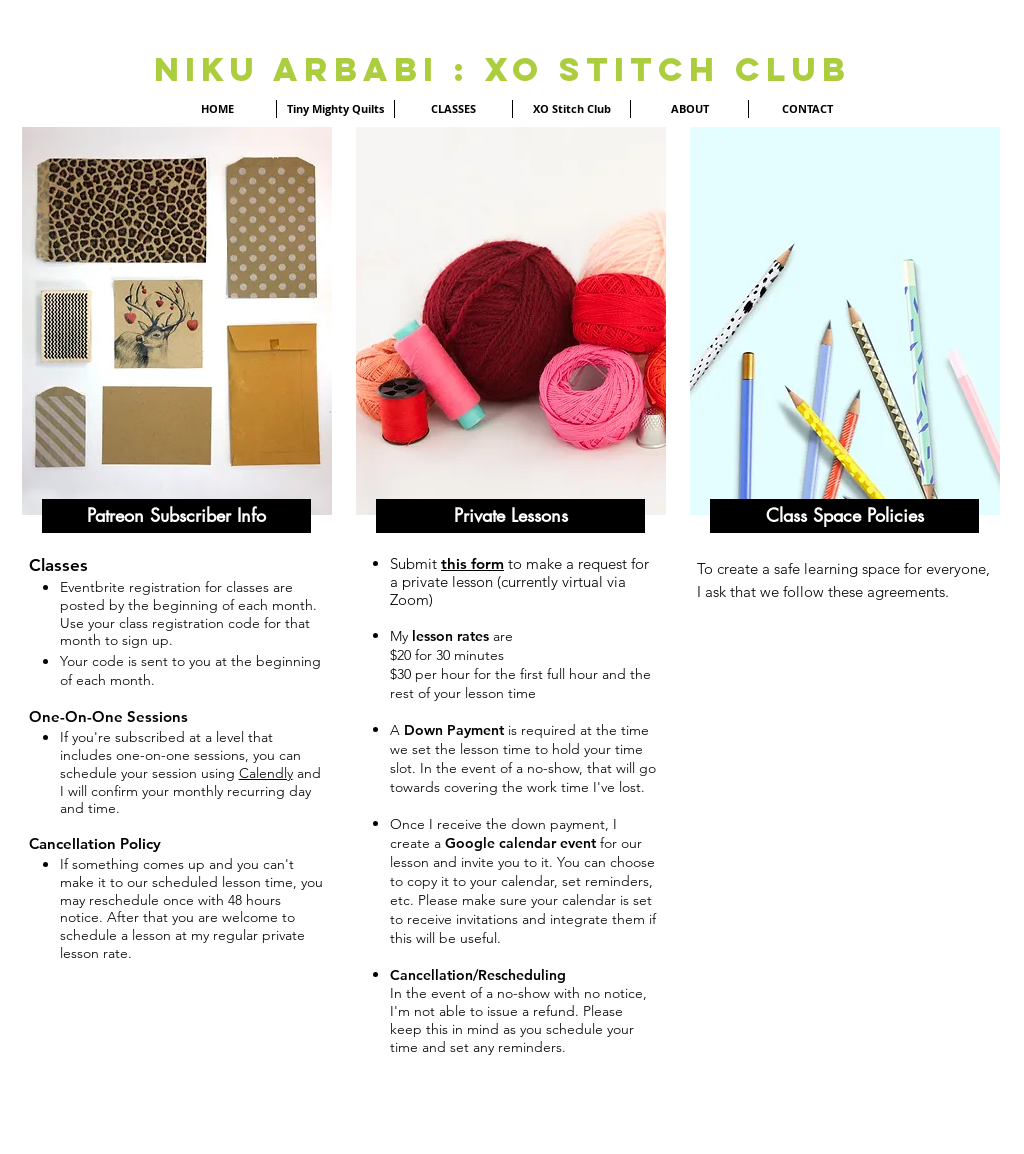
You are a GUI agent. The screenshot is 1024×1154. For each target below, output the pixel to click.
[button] (176, 516)
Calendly (266, 773)
